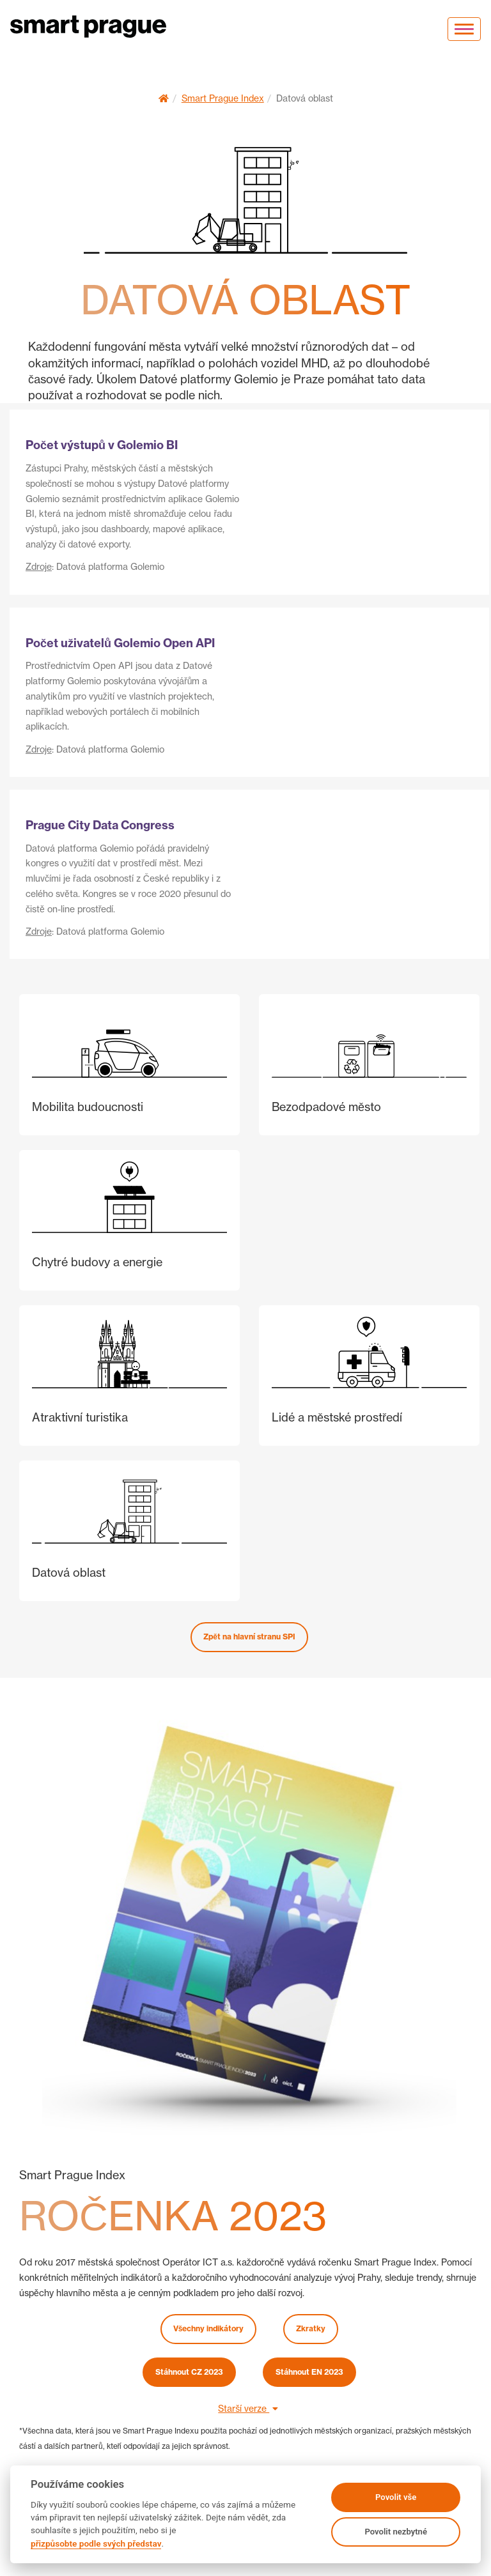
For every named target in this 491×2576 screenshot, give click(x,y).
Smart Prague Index (223, 98)
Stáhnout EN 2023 (309, 2372)
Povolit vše (395, 2497)
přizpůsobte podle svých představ (96, 2543)
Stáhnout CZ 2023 (189, 2372)
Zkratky (310, 2328)
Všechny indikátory (208, 2328)
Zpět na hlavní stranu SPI (249, 1636)
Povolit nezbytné (395, 2531)
